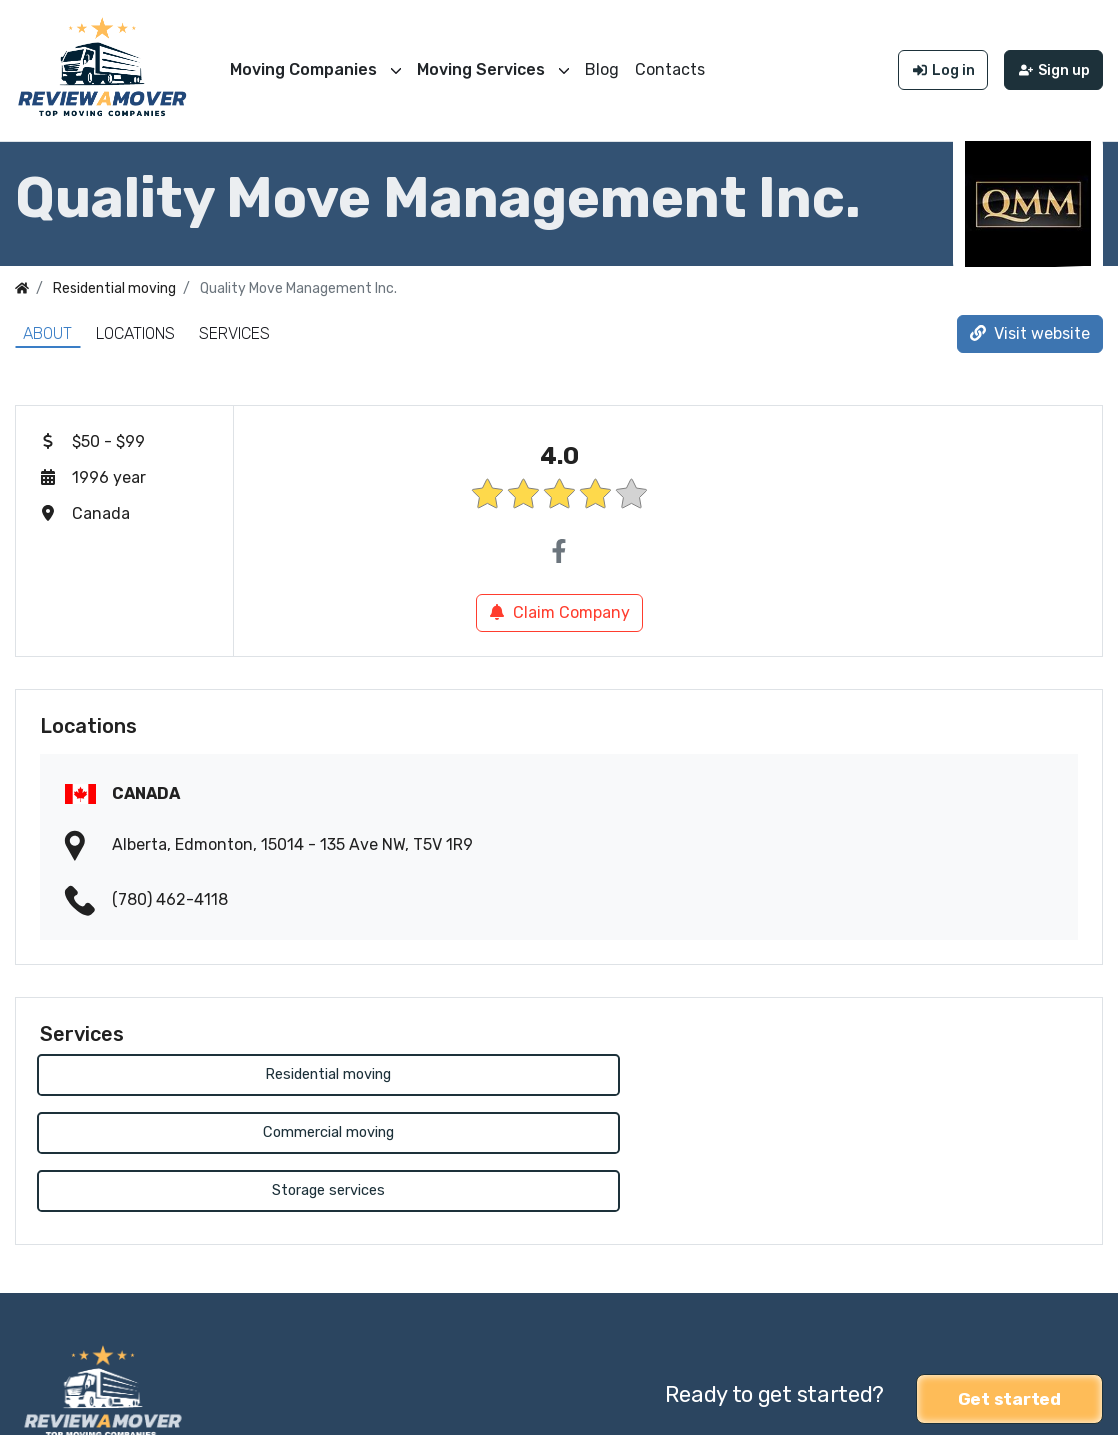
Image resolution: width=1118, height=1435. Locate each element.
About (47, 328)
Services (234, 328)
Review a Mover (73, 1406)
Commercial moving (558, 1070)
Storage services (912, 1070)
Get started (1009, 1276)
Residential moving (206, 1070)
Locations (135, 328)
